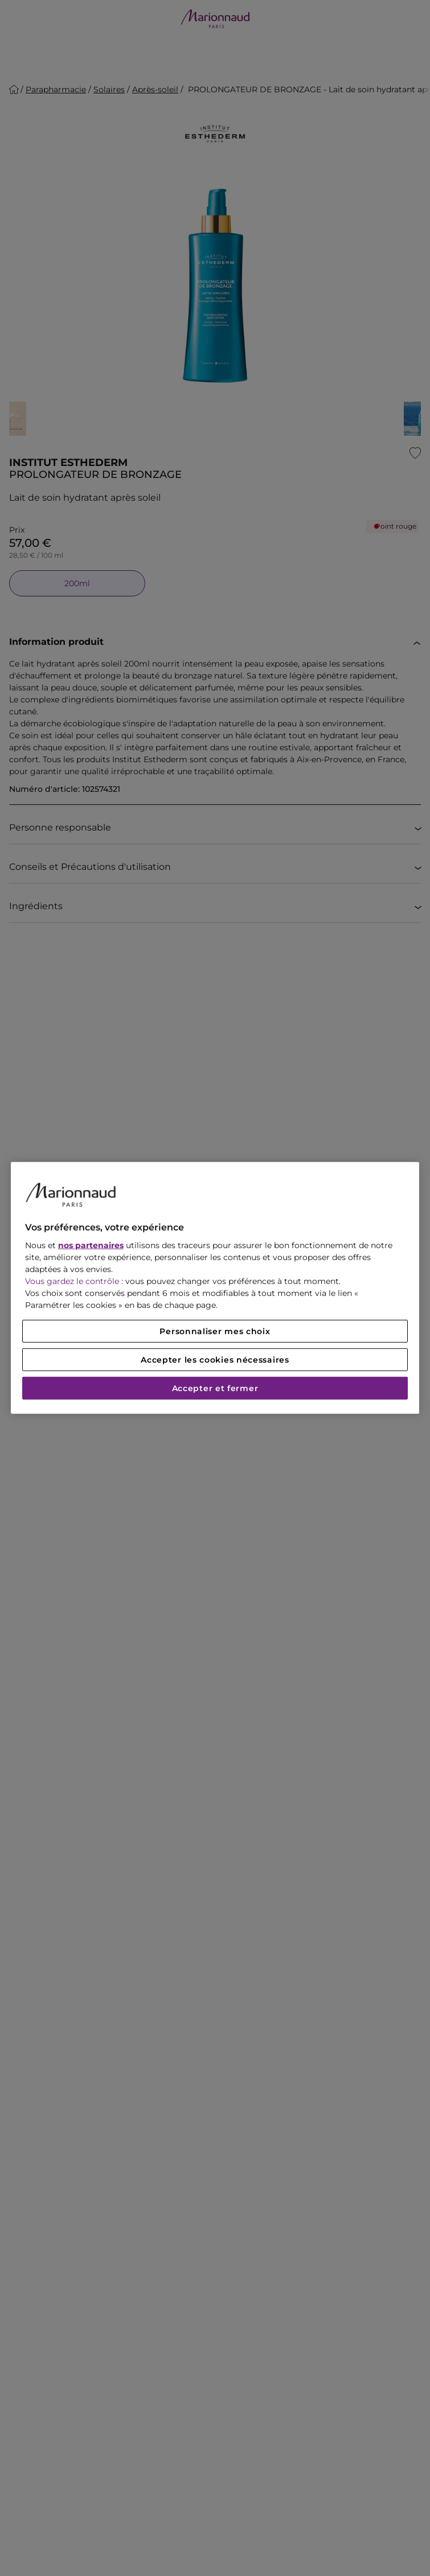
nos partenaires (91, 1245)
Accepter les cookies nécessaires (215, 1360)
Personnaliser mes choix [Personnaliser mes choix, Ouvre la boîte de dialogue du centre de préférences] (214, 1331)
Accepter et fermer (215, 1388)
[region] (215, 1288)
